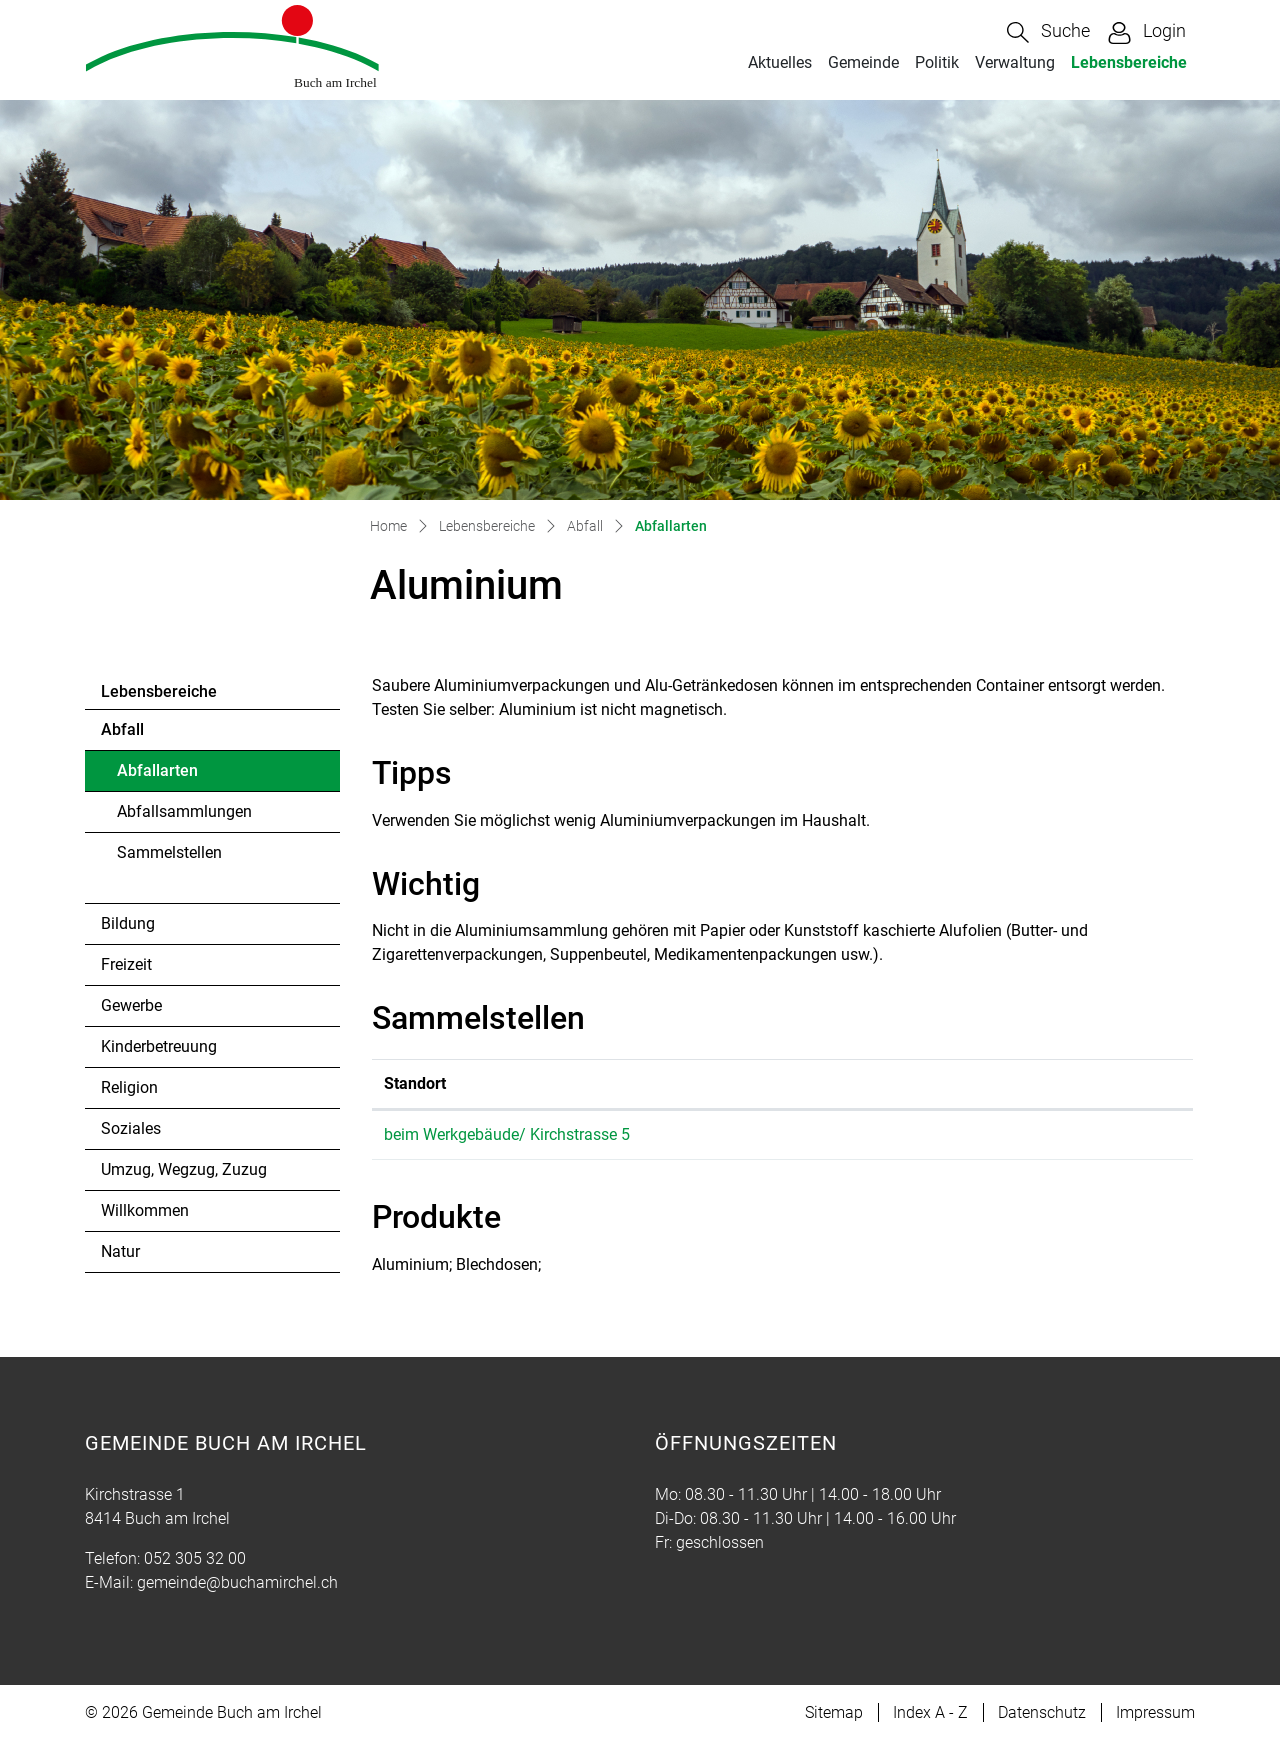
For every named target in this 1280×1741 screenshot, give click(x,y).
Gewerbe (131, 1005)
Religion (129, 1087)
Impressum (1155, 1712)
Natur (120, 1251)
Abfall (122, 729)
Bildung (128, 923)
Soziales (131, 1128)
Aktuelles (780, 62)
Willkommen (145, 1210)
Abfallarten (171, 776)
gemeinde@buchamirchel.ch (237, 1582)
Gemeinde (863, 62)
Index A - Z (930, 1712)
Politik (937, 62)
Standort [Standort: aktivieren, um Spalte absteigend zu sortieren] (415, 1083)
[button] (1048, 32)
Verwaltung (1015, 62)
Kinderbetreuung (159, 1046)
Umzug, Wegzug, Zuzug (184, 1169)
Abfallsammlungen (184, 811)
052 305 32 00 (195, 1558)
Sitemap (834, 1712)
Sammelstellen (169, 852)
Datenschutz (1042, 1712)
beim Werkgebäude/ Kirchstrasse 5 (507, 1134)
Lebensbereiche (1129, 62)
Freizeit (126, 964)
